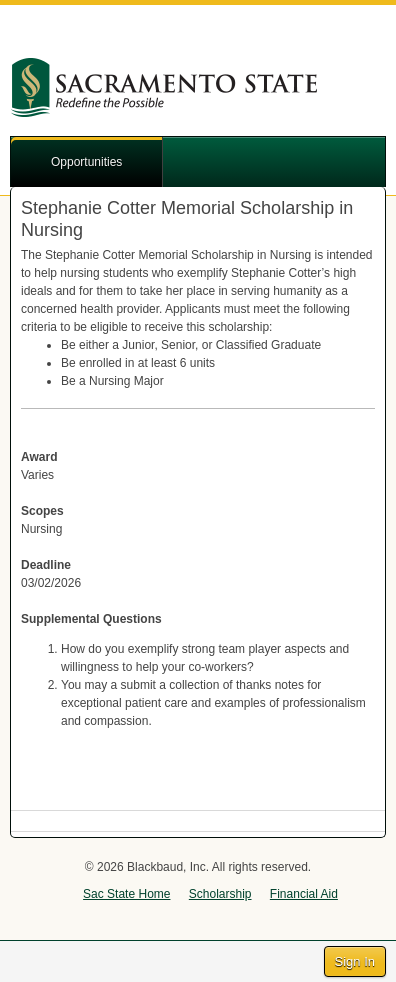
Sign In (355, 961)
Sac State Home (126, 894)
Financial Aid (304, 894)
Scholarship (220, 894)
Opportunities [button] (86, 162)
